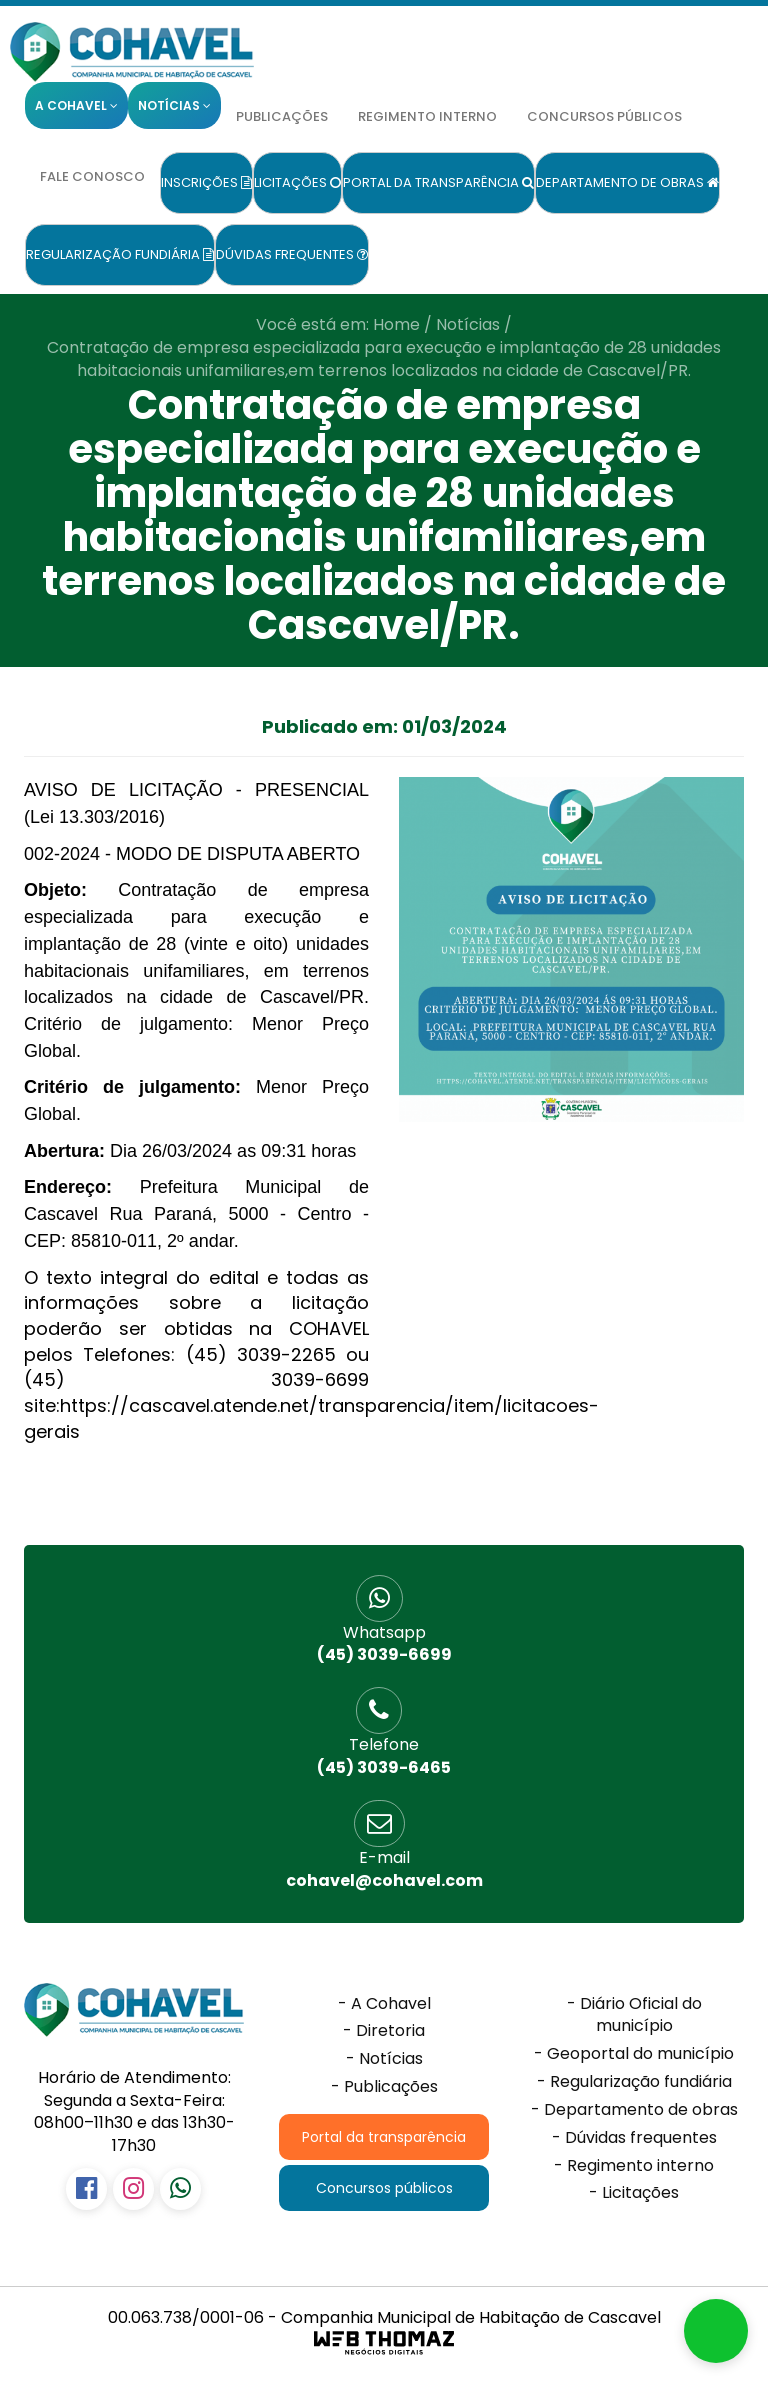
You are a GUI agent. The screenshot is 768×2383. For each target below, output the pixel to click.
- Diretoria (384, 2031)
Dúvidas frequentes (292, 254)
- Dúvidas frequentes (634, 2138)
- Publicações (384, 2087)
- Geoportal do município (634, 2054)
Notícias (468, 324)
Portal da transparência (438, 182)
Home (396, 324)
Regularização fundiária (120, 254)
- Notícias (384, 2059)
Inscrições (206, 182)
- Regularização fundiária (634, 2082)
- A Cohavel (384, 2004)
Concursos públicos (604, 116)
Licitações (297, 182)
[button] (716, 2331)
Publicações (282, 116)
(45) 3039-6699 (384, 1644)
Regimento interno (427, 116)
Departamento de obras (627, 182)
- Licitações (634, 2193)
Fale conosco (92, 176)
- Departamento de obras (634, 2110)
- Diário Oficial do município (634, 2015)
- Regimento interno (634, 2166)
